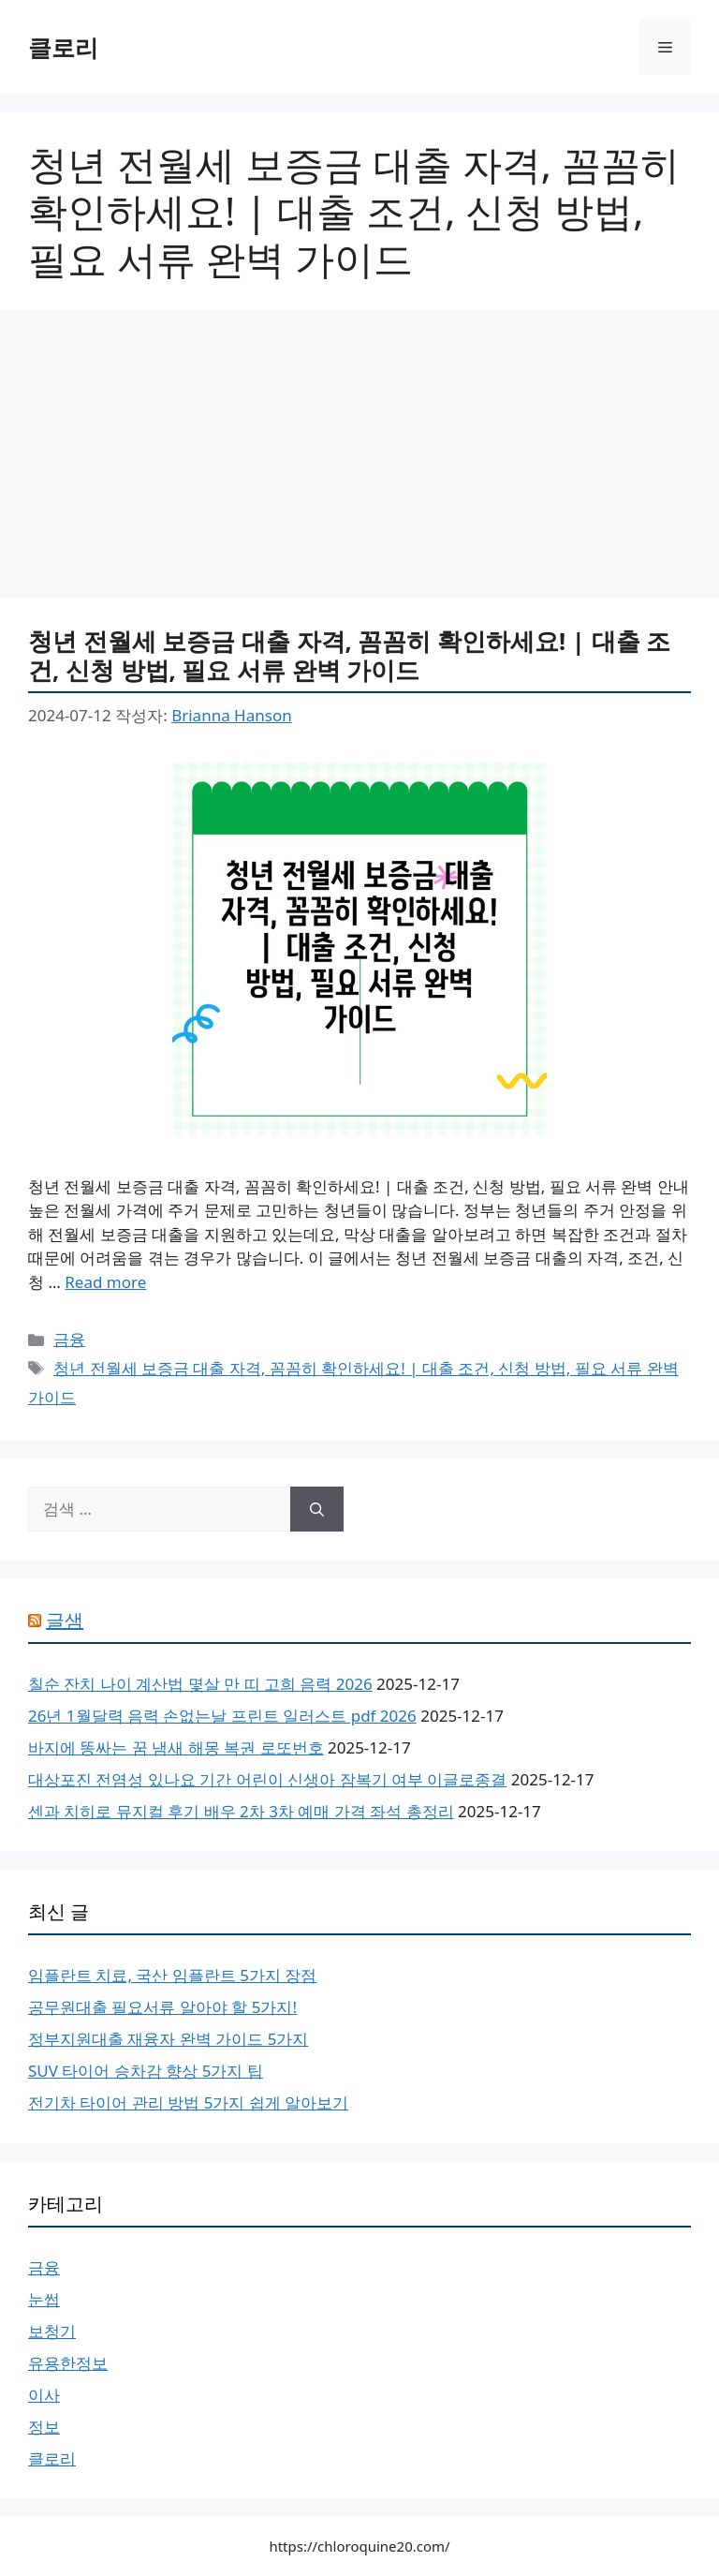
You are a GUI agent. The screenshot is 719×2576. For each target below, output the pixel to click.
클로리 (63, 47)
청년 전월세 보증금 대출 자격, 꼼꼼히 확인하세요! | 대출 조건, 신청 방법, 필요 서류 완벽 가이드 (349, 655)
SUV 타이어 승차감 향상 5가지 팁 (145, 2070)
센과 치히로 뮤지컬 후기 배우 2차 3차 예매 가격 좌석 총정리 (241, 1811)
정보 (44, 2426)
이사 (44, 2395)
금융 (69, 1339)
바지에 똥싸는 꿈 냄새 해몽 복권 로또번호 (176, 1747)
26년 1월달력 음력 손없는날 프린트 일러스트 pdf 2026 (222, 1715)
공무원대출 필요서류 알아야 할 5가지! (162, 2007)
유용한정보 (68, 2363)
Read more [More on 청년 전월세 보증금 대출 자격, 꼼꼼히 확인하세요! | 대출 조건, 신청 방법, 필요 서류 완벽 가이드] (105, 1282)
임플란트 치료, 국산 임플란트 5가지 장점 (172, 1975)
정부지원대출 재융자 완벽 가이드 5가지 (168, 2039)
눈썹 (44, 2299)
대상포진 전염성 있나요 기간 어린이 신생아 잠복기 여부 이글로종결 (267, 1779)
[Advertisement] (359, 460)
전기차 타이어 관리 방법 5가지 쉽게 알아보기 (188, 2102)
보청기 (52, 2331)
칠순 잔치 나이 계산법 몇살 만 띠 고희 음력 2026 (200, 1684)
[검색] (317, 1509)
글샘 (64, 1620)
